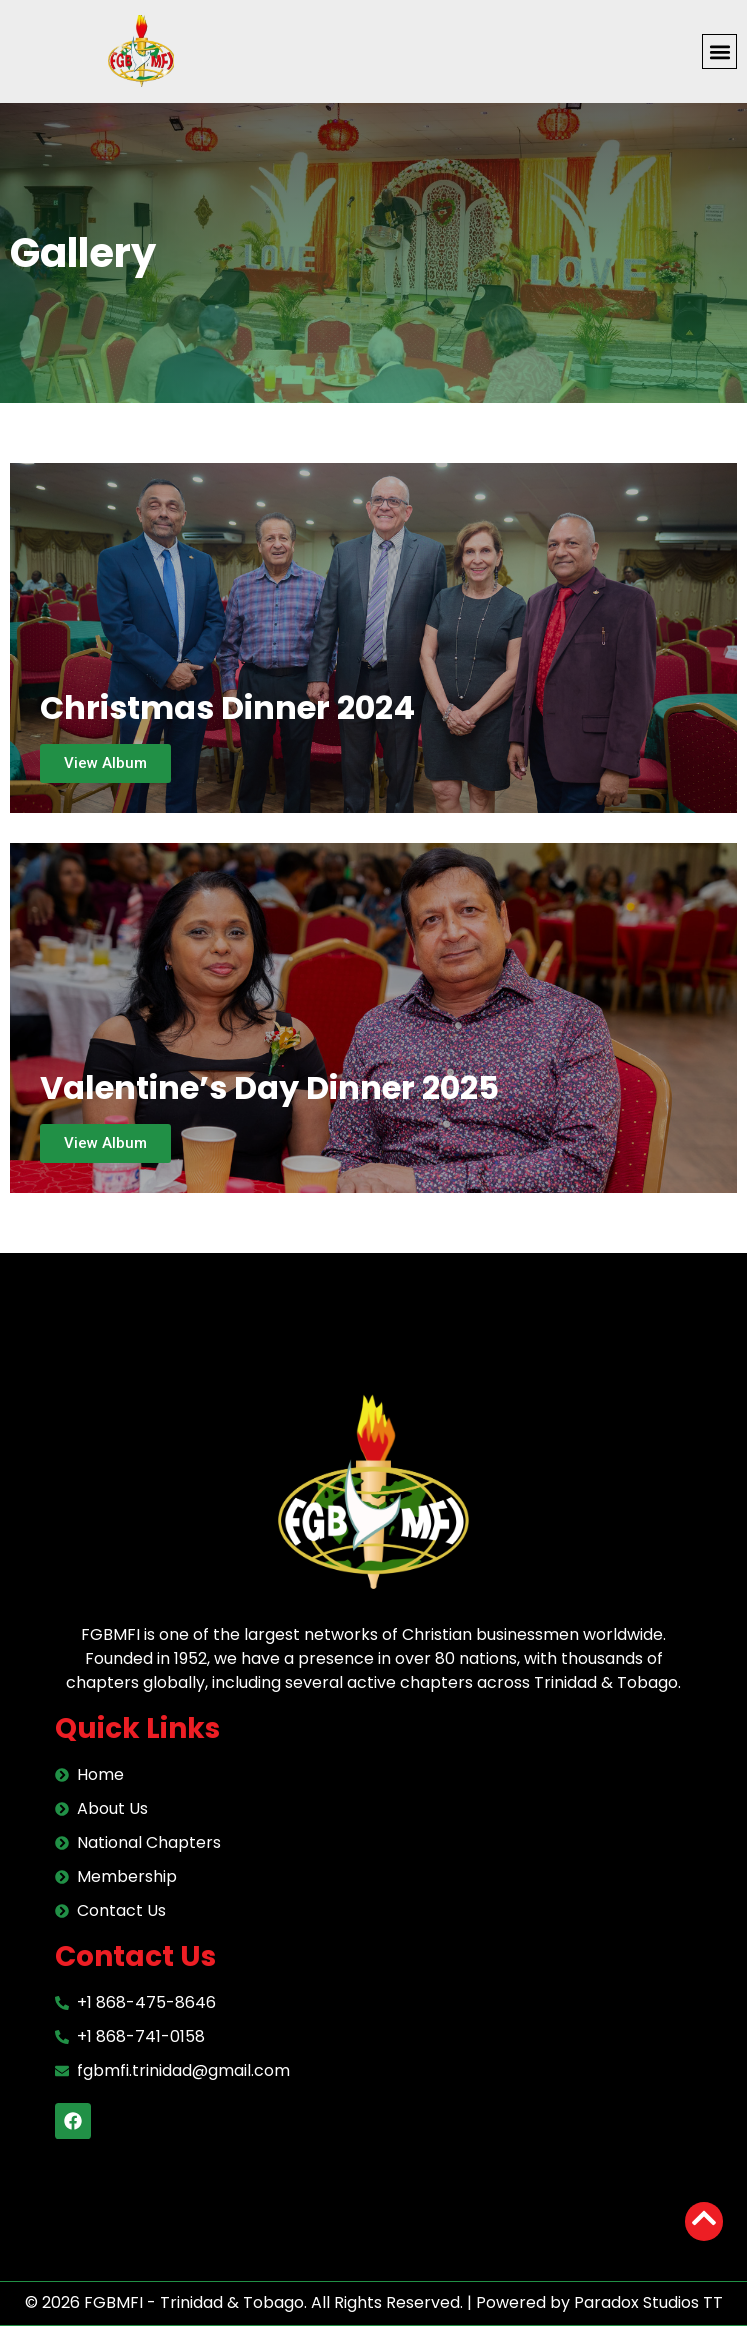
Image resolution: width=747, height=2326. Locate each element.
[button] (719, 51)
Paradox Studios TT (648, 2302)
